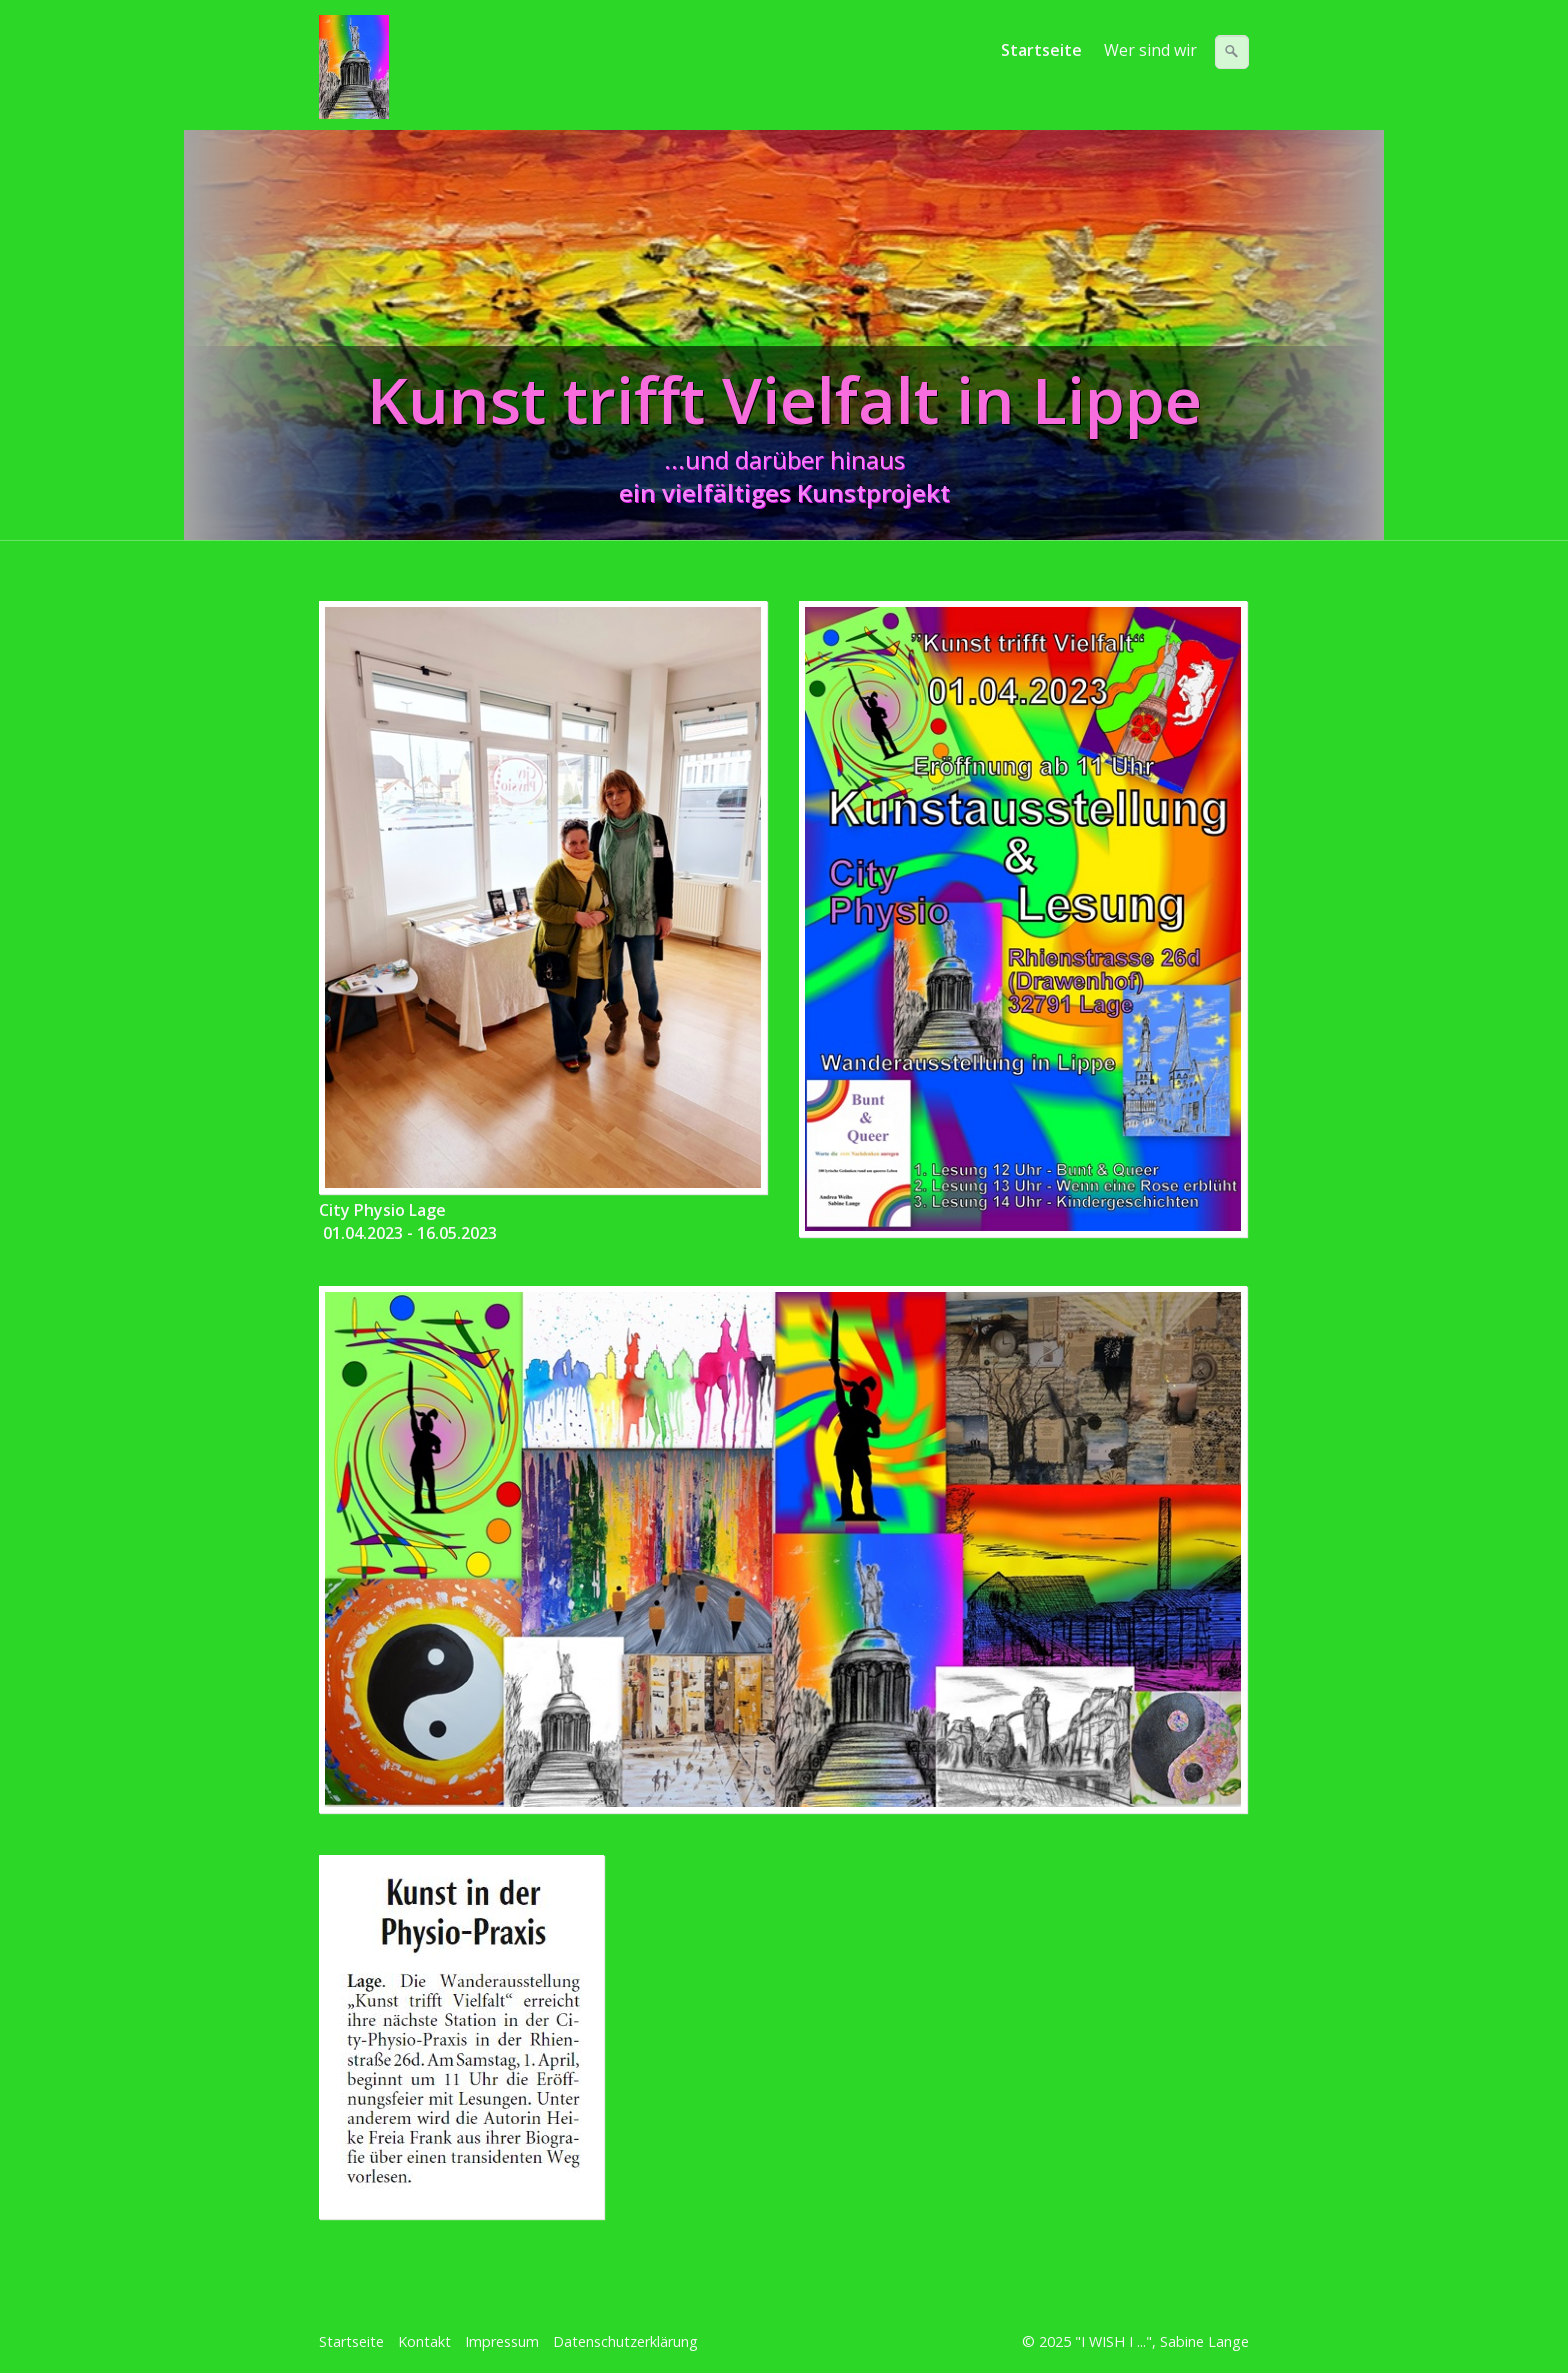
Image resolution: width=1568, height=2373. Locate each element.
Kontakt (424, 2341)
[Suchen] (1232, 52)
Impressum (502, 2341)
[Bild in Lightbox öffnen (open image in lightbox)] (543, 897)
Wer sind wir (1150, 50)
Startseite (1041, 50)
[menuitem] (1042, 50)
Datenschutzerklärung (625, 2341)
